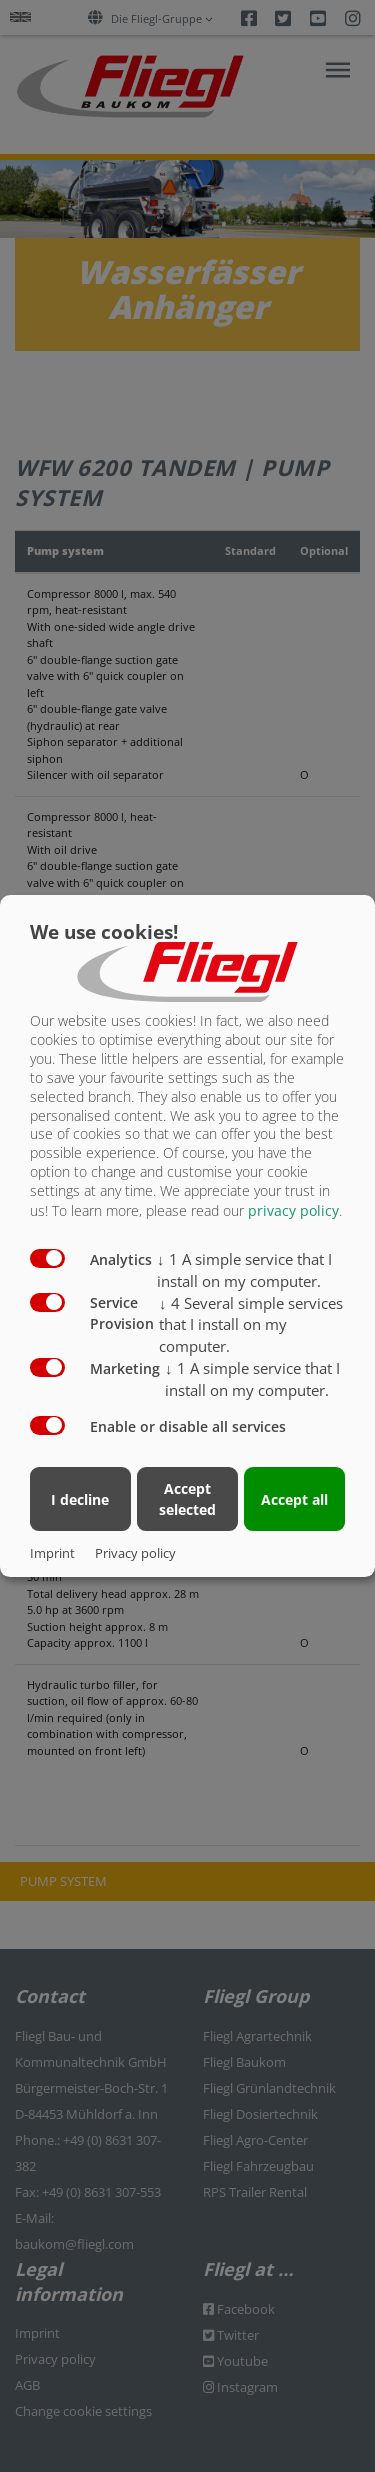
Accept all (294, 1499)
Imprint (52, 1553)
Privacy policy (135, 1553)
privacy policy (293, 1210)
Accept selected (187, 1499)
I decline (80, 1499)
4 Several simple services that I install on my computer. (251, 1325)
